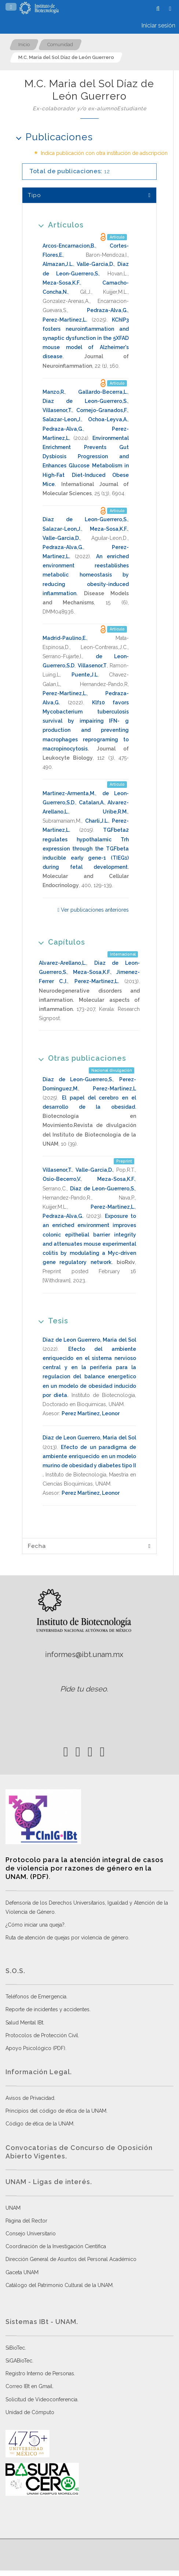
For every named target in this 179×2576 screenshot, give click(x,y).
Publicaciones (52, 137)
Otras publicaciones (79, 1058)
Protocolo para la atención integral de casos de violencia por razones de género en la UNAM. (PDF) (85, 1868)
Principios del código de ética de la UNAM (56, 2111)
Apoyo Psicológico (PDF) (35, 2048)
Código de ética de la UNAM (39, 2124)
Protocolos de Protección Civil (42, 2035)
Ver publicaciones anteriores (93, 910)
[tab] (89, 195)
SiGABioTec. (19, 2361)
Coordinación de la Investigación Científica (56, 2246)
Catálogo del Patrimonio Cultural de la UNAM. (60, 2285)
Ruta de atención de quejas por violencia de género (67, 1938)
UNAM (13, 2208)
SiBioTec (15, 2348)
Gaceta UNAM (22, 2272)
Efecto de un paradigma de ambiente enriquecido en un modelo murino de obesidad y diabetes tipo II (89, 1456)
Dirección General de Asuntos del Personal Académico (71, 2259)
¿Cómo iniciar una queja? (35, 1925)
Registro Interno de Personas (40, 2373)
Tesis (50, 1320)
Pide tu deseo (83, 1688)
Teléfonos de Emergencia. (36, 1996)
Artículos (58, 224)
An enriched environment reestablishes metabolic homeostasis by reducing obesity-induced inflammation (86, 574)
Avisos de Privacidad (30, 2098)
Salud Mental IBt (24, 2022)
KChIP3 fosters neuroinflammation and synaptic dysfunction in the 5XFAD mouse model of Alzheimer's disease (86, 338)
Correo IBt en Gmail (29, 2386)
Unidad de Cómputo (30, 2412)
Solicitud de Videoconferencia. (42, 2399)
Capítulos (59, 942)
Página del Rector (26, 2221)
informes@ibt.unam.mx (84, 1654)
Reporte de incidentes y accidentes (48, 2009)
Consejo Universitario (31, 2233)
